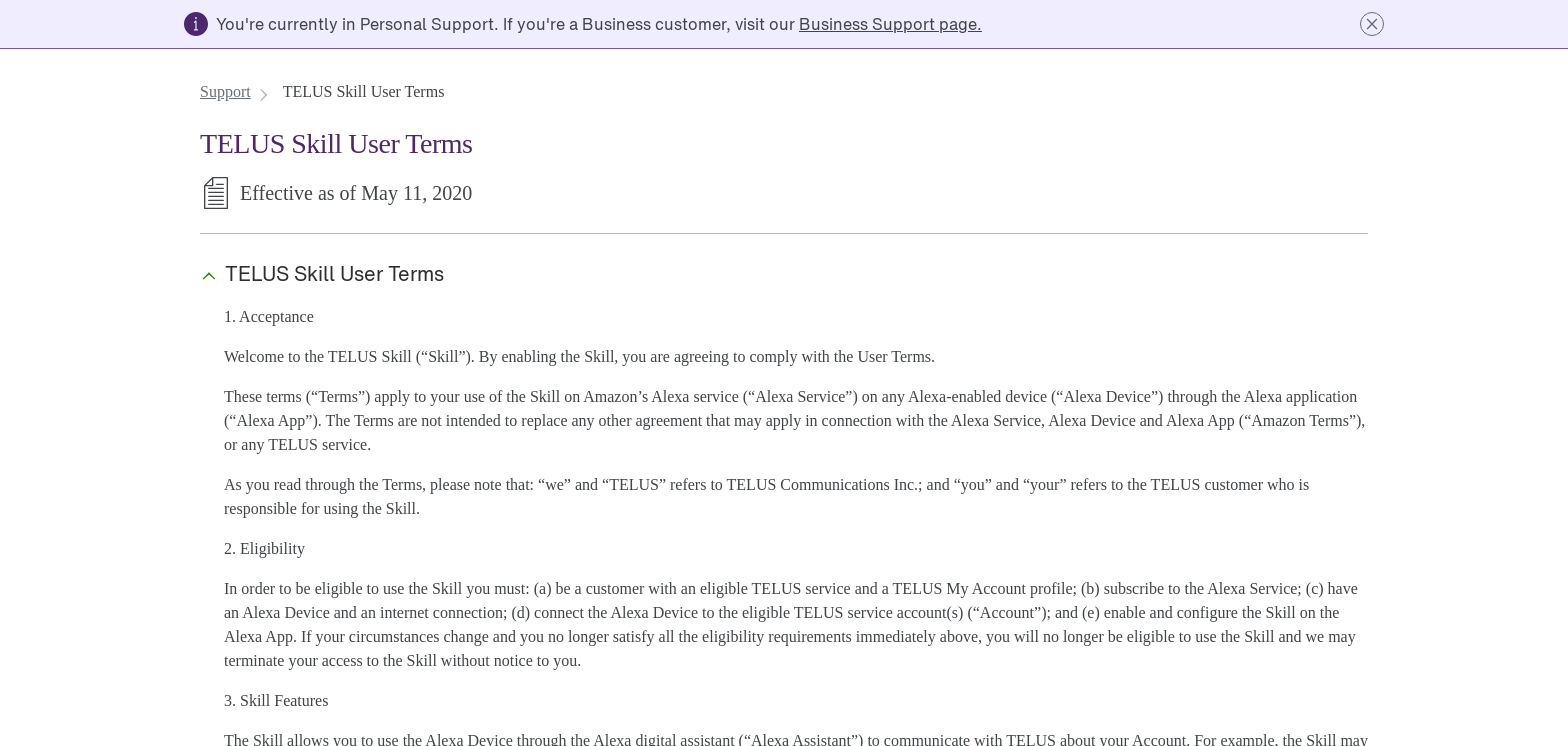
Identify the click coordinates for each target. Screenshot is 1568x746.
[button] (1372, 24)
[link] (890, 24)
